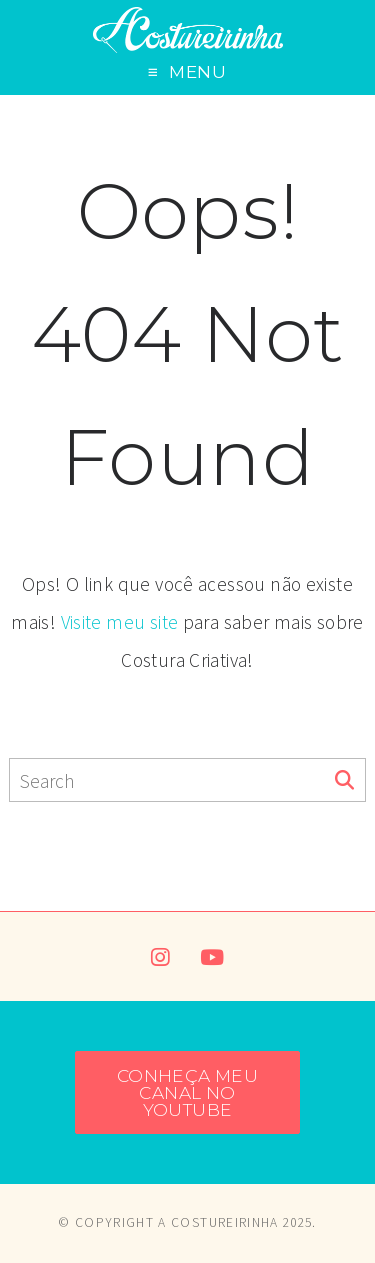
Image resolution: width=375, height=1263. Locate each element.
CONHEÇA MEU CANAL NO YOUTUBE (187, 1093)
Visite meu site (120, 622)
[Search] (344, 781)
